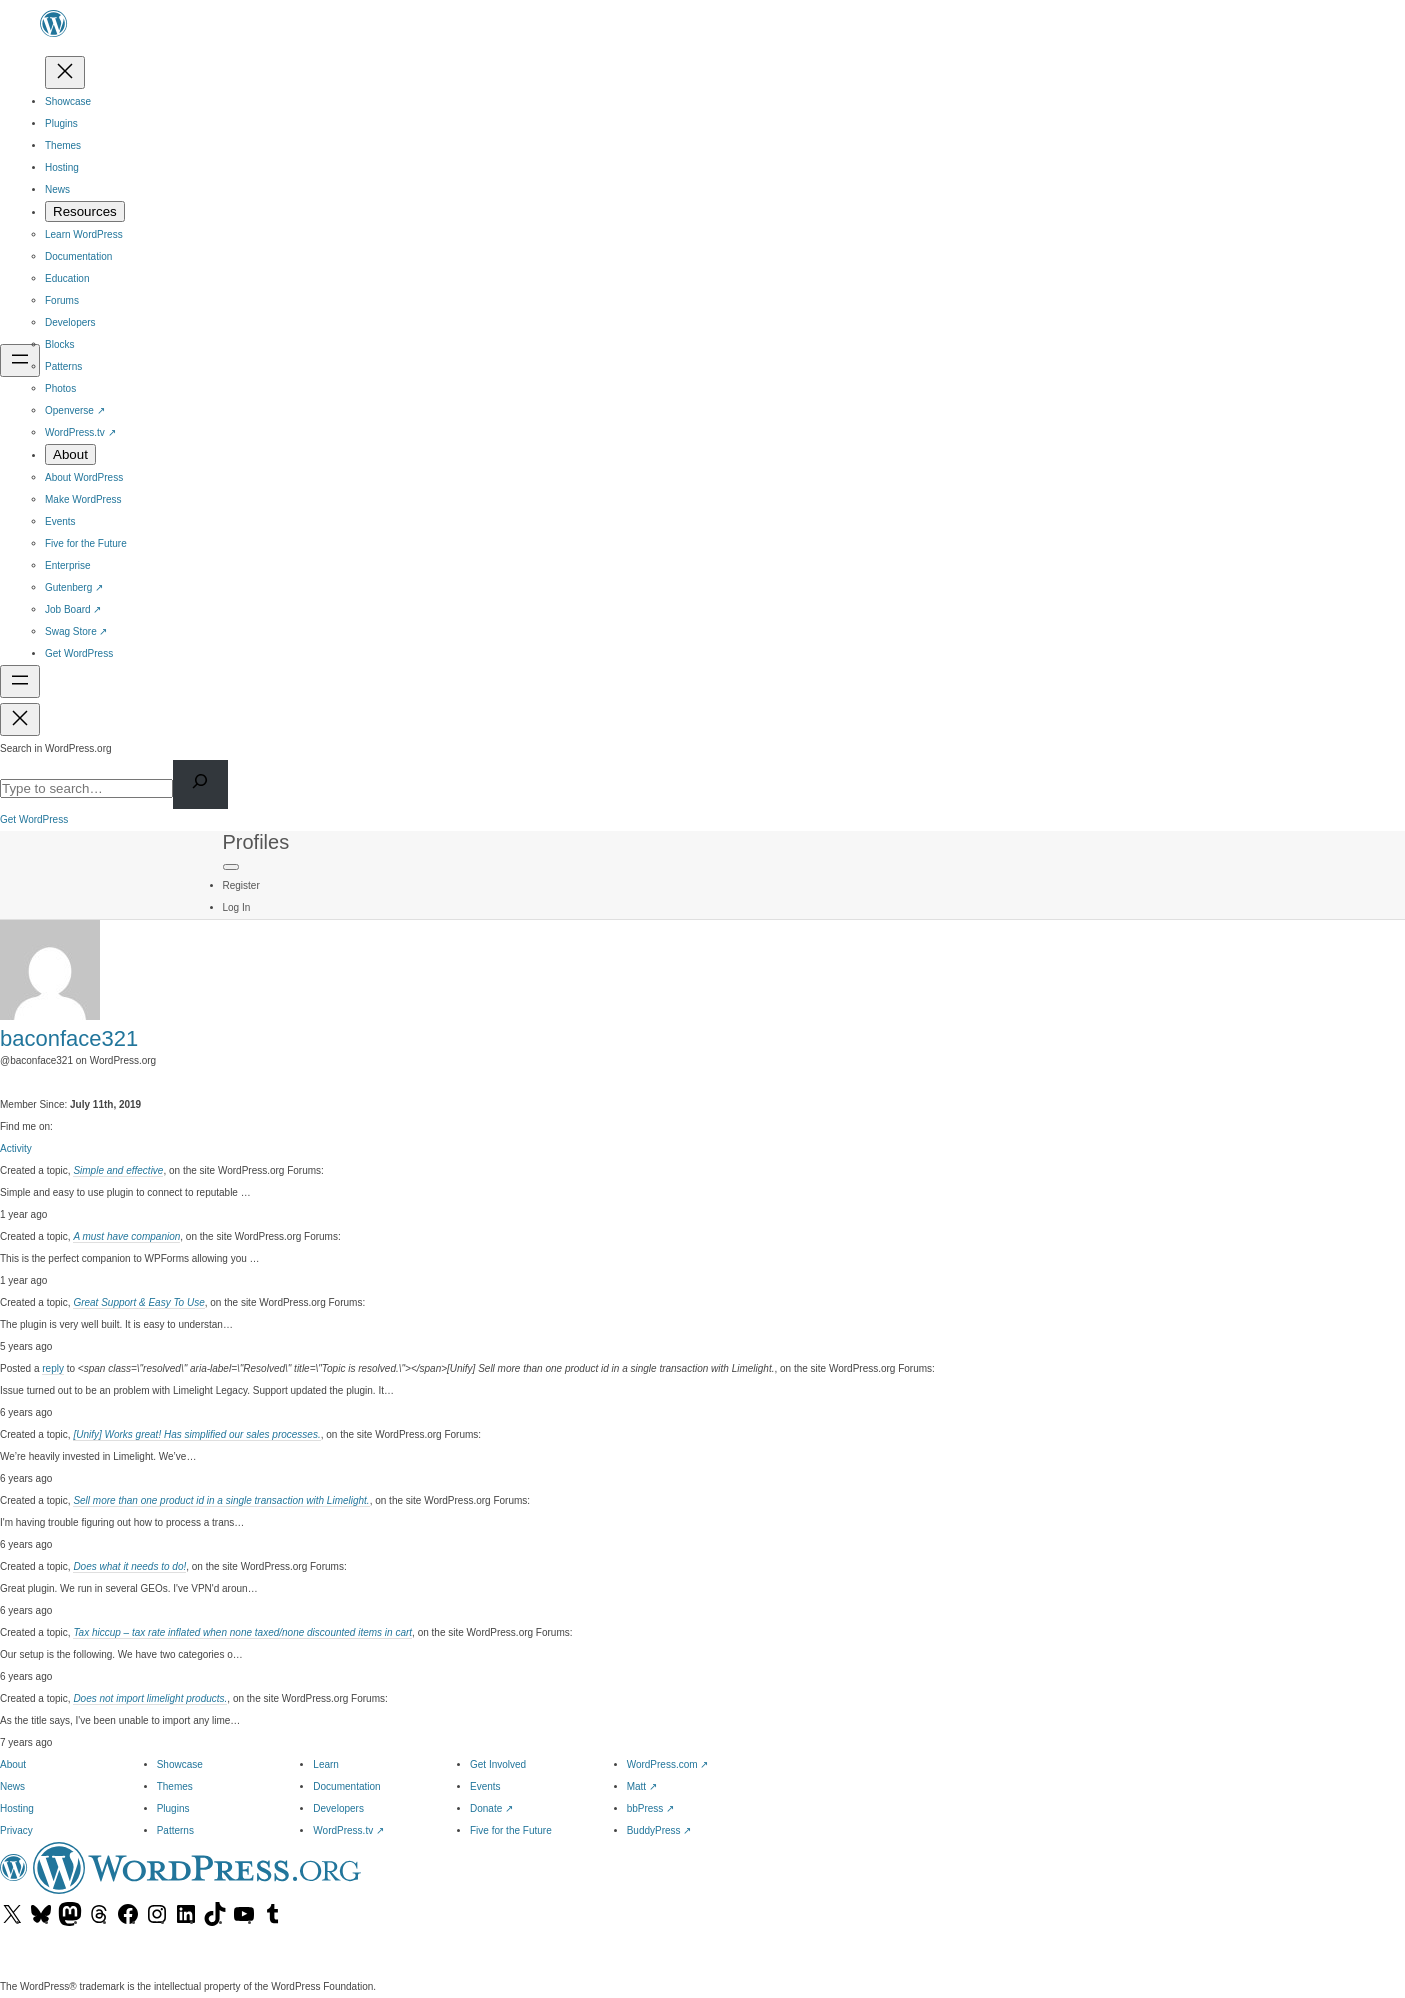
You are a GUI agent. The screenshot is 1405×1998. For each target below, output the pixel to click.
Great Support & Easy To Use (138, 1302)
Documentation (346, 1786)
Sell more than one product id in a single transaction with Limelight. (221, 1500)
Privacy (16, 1830)
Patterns (175, 1830)
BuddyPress (659, 1830)
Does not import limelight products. (150, 1698)
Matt (642, 1786)
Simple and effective (118, 1170)
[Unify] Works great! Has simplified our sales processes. (196, 1434)
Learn (326, 1764)
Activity (16, 1148)
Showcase (180, 1764)
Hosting (17, 1808)
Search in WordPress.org (56, 748)
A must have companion (126, 1236)
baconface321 (69, 1038)
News (12, 1786)
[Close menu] (65, 72)
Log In (237, 907)
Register (241, 885)
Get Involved (498, 1764)
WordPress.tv (348, 1830)
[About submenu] (70, 454)
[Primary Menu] (231, 867)
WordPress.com (668, 1764)
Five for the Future (511, 1830)
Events (485, 1786)
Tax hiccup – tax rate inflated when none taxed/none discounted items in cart (242, 1632)
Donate (491, 1808)
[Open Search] (20, 681)
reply (53, 1368)
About (13, 1764)
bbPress (650, 1808)
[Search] (200, 784)
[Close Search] (20, 719)
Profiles (256, 842)
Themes (175, 1786)
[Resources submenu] (85, 211)
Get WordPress (34, 819)
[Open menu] (20, 360)
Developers (338, 1808)
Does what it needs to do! (129, 1566)
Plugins (173, 1808)
